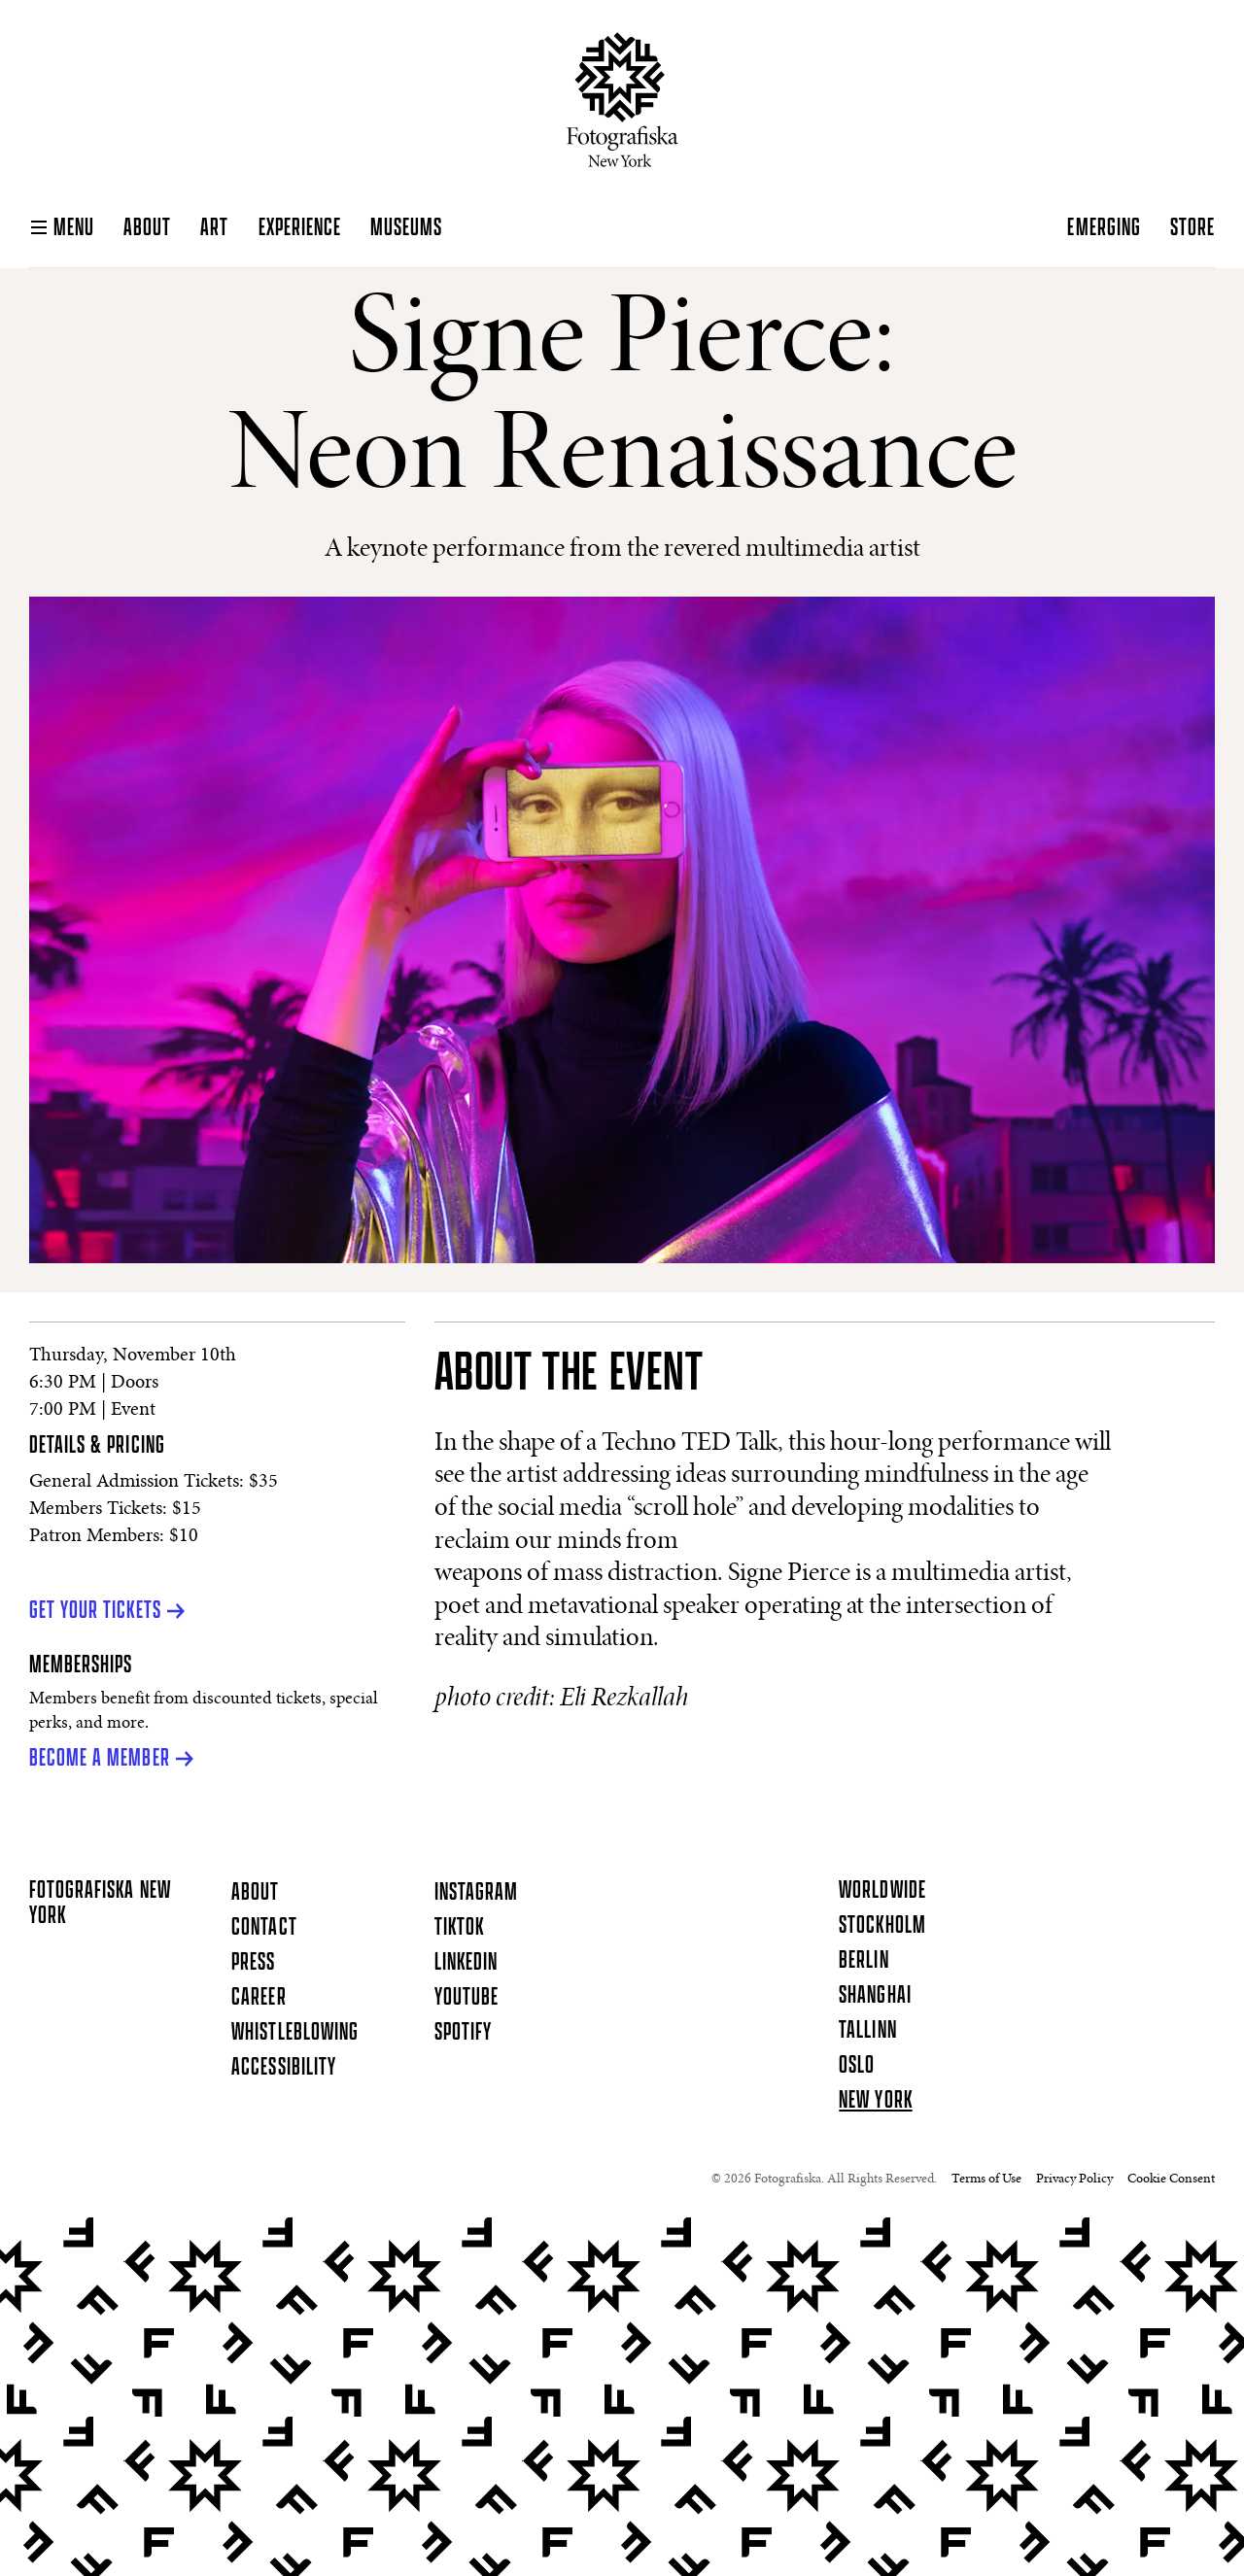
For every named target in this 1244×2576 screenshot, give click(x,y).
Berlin (863, 1961)
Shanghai (875, 1996)
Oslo (857, 2065)
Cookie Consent (1171, 2179)
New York (875, 2100)
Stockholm (882, 1926)
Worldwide (882, 1891)
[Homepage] (622, 99)
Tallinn (867, 2031)
